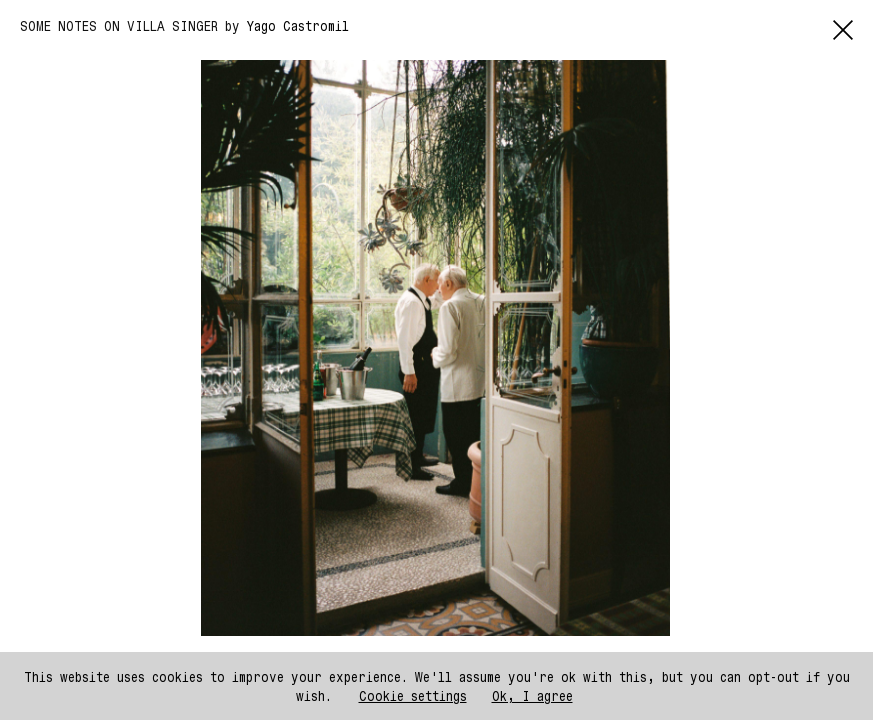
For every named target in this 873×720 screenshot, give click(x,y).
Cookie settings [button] (413, 695)
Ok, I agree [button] (532, 695)
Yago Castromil (298, 25)
